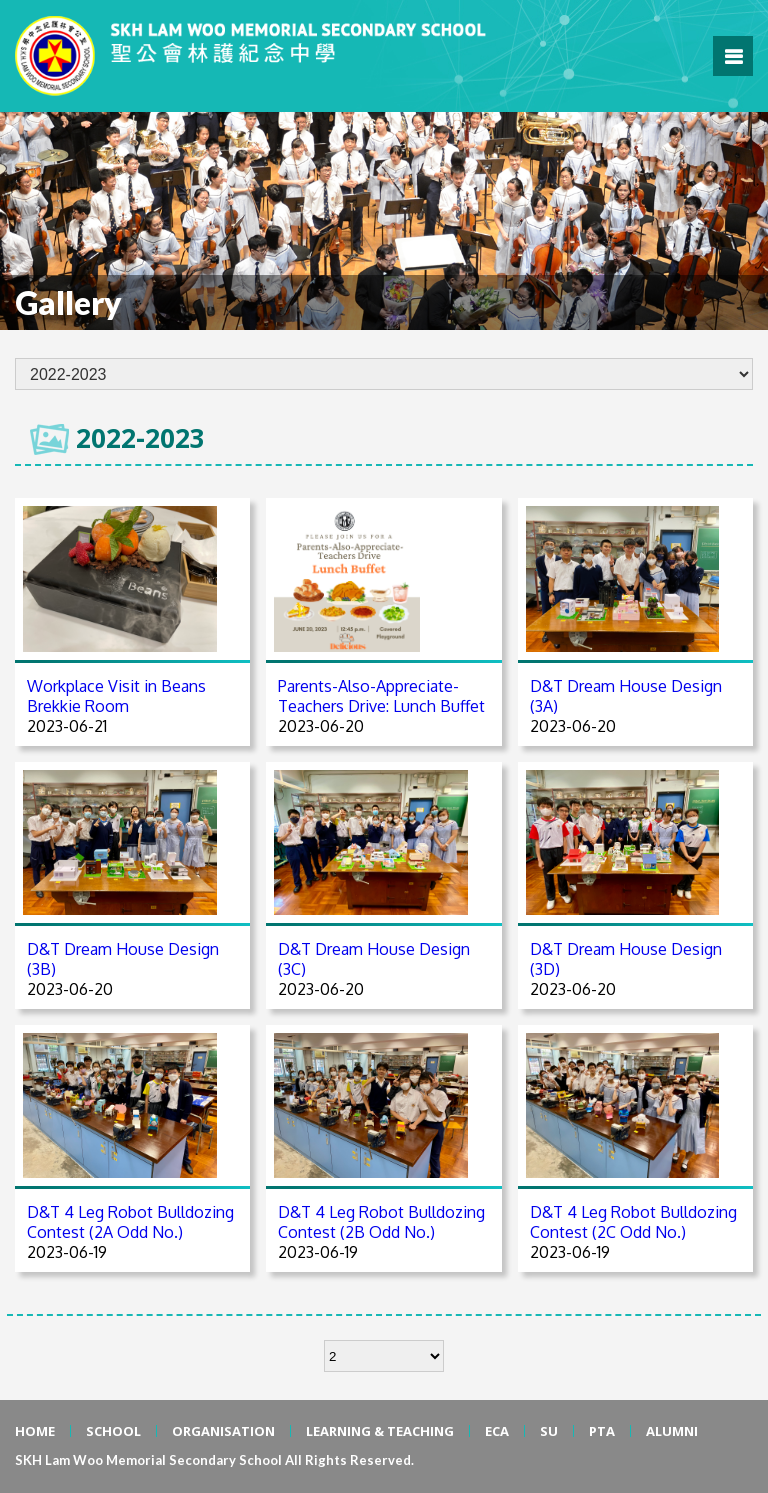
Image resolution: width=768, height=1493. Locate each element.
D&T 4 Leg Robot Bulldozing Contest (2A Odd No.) (130, 1222)
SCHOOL (113, 1431)
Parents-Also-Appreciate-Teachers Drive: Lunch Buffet (381, 696)
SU (549, 1431)
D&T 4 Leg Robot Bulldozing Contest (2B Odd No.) (381, 1222)
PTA (602, 1431)
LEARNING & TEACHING (380, 1431)
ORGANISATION (223, 1431)
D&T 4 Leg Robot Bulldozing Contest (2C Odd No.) (633, 1222)
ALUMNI (672, 1431)
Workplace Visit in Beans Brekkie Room (116, 696)
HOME (35, 1431)
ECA (497, 1431)
